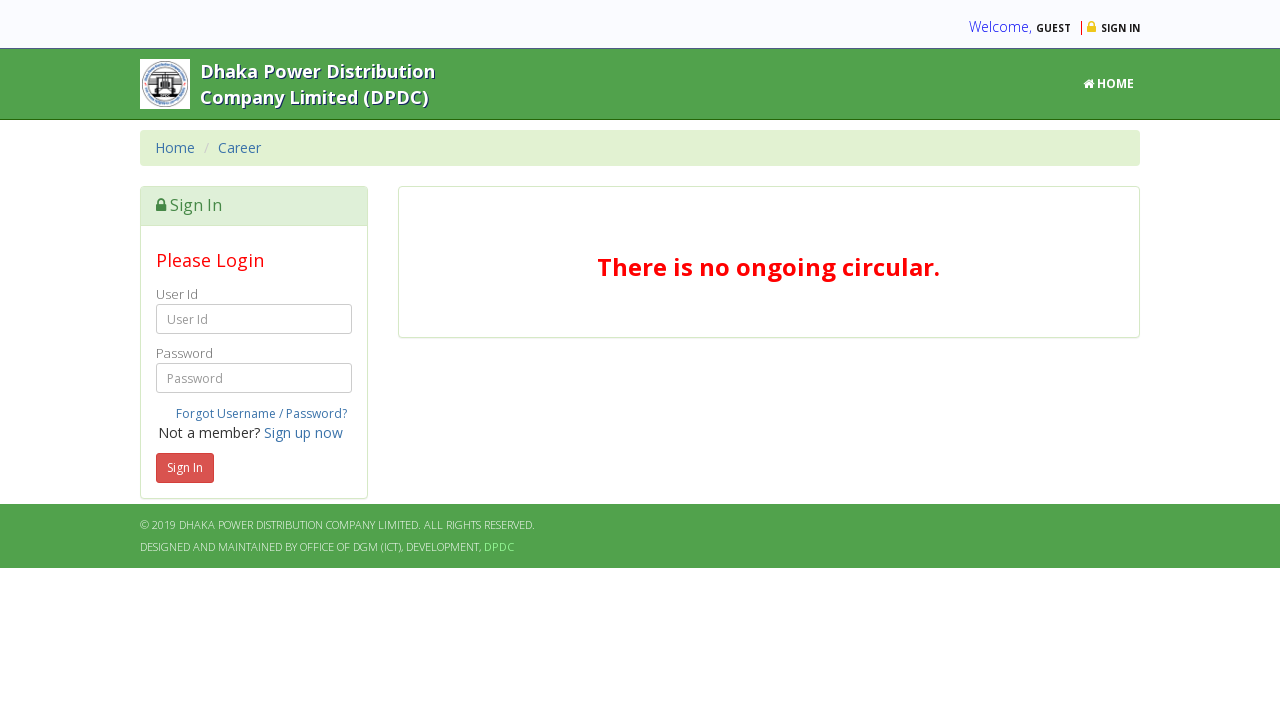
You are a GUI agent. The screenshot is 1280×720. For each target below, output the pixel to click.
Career (239, 147)
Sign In (185, 467)
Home (1108, 83)
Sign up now (303, 432)
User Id (177, 294)
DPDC (499, 546)
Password (184, 353)
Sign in (1120, 28)
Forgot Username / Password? (261, 413)
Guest (1053, 28)
